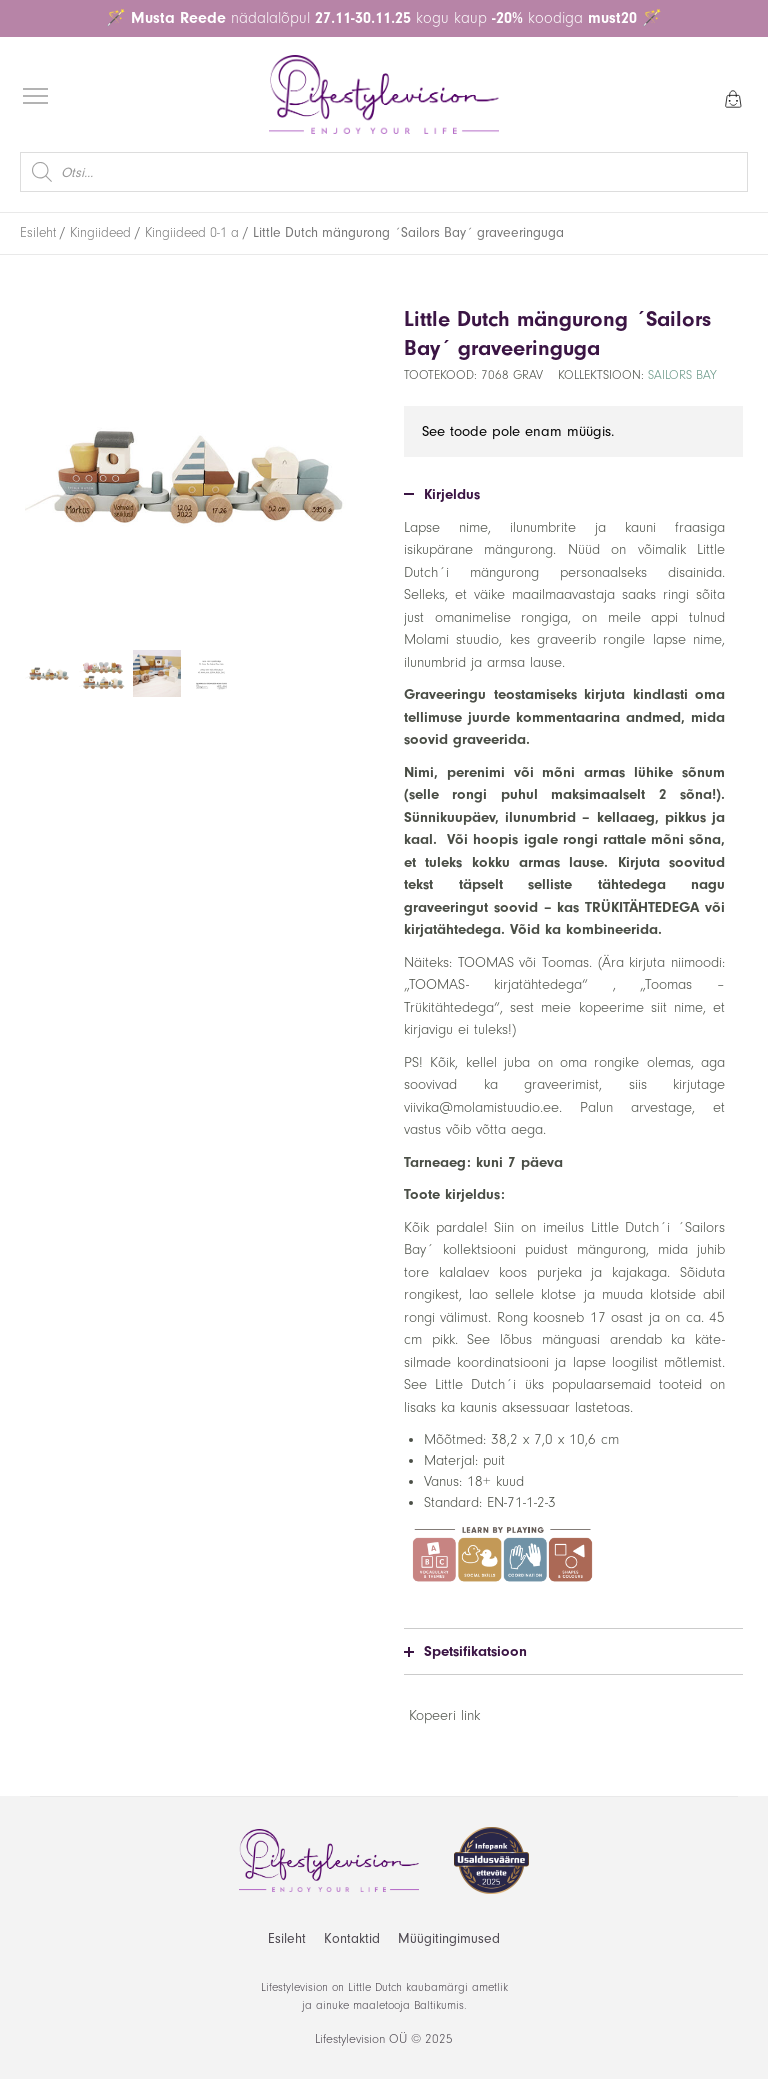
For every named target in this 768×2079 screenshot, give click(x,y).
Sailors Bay (682, 375)
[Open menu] (35, 96)
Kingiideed (100, 233)
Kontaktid (352, 1938)
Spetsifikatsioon (465, 1651)
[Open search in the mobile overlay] (384, 172)
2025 (439, 2039)
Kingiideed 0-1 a (192, 233)
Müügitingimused (449, 1938)
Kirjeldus (442, 494)
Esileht (38, 233)
